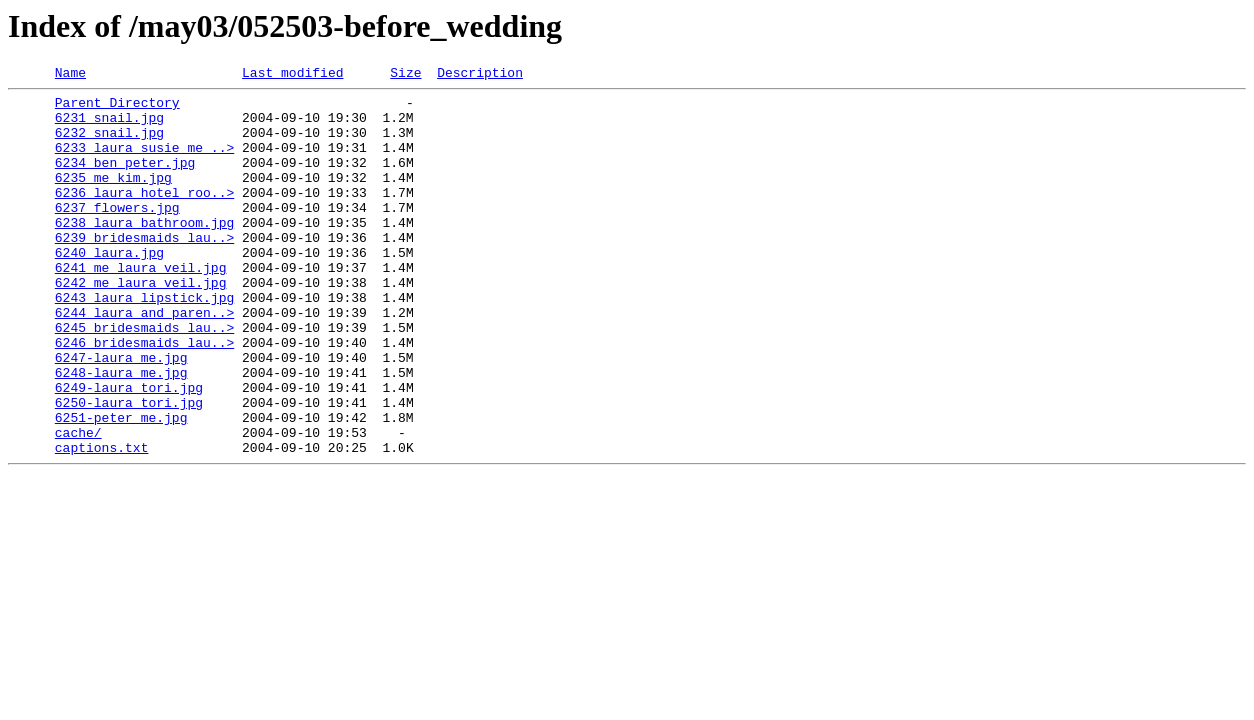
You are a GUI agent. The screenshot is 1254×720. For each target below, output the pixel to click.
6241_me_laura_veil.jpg (141, 306)
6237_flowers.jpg (117, 234)
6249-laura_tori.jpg (129, 450)
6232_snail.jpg (109, 144)
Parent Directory (117, 108)
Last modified (292, 75)
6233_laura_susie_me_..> (144, 162)
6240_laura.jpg (109, 288)
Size (405, 75)
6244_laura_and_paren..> (144, 360)
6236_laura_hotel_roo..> (144, 216)
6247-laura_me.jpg (121, 414)
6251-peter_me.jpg (121, 486)
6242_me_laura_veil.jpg (141, 324)
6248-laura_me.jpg (121, 432)
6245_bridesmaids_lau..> (144, 378)
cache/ (78, 504)
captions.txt (102, 522)
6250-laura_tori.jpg (129, 468)
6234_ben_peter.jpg (125, 180)
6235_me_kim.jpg (113, 198)
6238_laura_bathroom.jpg (144, 252)
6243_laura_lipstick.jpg (144, 342)
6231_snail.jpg (109, 126)
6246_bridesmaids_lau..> (144, 396)
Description (480, 75)
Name (70, 75)
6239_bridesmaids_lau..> (144, 270)
